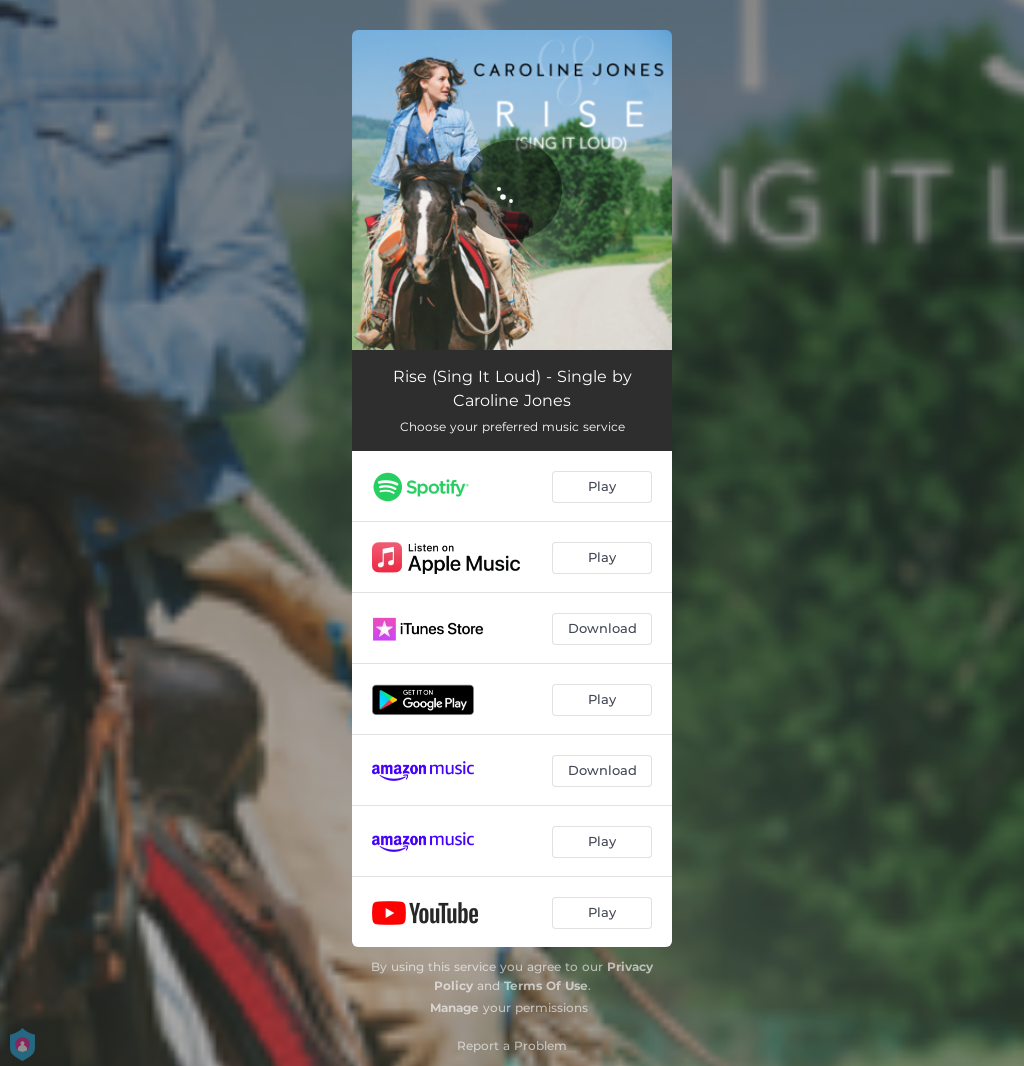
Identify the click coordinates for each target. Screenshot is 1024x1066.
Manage (454, 1007)
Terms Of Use (546, 985)
